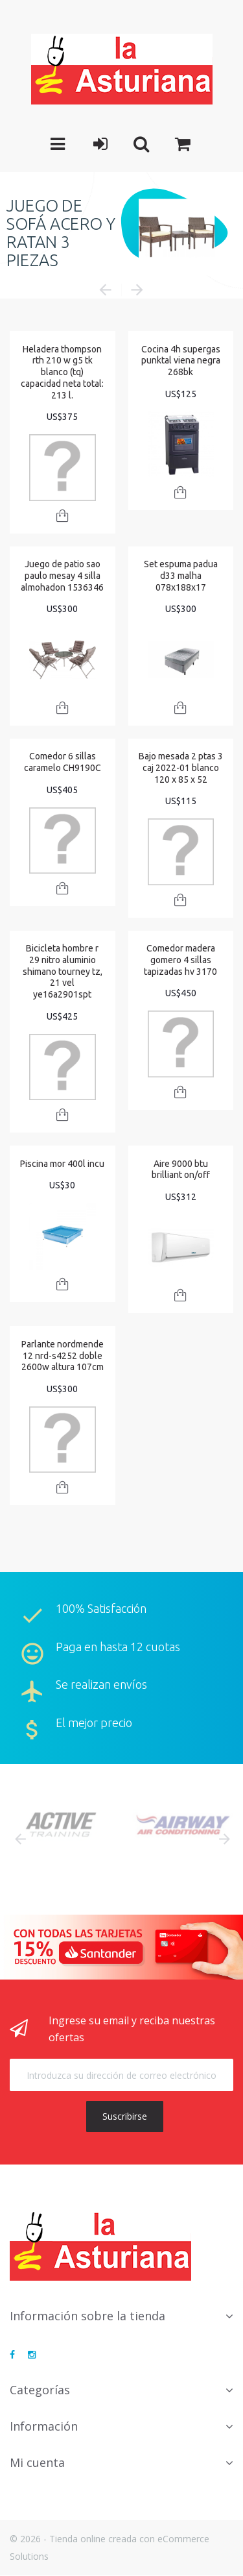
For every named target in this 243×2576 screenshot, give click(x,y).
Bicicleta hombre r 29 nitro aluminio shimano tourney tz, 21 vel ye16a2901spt (62, 971)
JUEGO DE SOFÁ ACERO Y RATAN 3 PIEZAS (61, 232)
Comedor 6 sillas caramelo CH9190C (62, 762)
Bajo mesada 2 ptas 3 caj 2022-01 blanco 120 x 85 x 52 (181, 767)
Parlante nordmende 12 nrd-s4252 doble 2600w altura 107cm (62, 1355)
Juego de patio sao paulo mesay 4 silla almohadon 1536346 (62, 575)
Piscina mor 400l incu (62, 1164)
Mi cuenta (37, 2462)
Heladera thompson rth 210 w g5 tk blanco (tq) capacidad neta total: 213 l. (62, 372)
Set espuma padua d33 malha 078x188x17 (181, 575)
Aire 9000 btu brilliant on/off (181, 1170)
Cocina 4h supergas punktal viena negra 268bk (180, 360)
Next (223, 1839)
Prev (19, 1839)
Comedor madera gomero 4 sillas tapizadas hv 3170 (180, 959)
